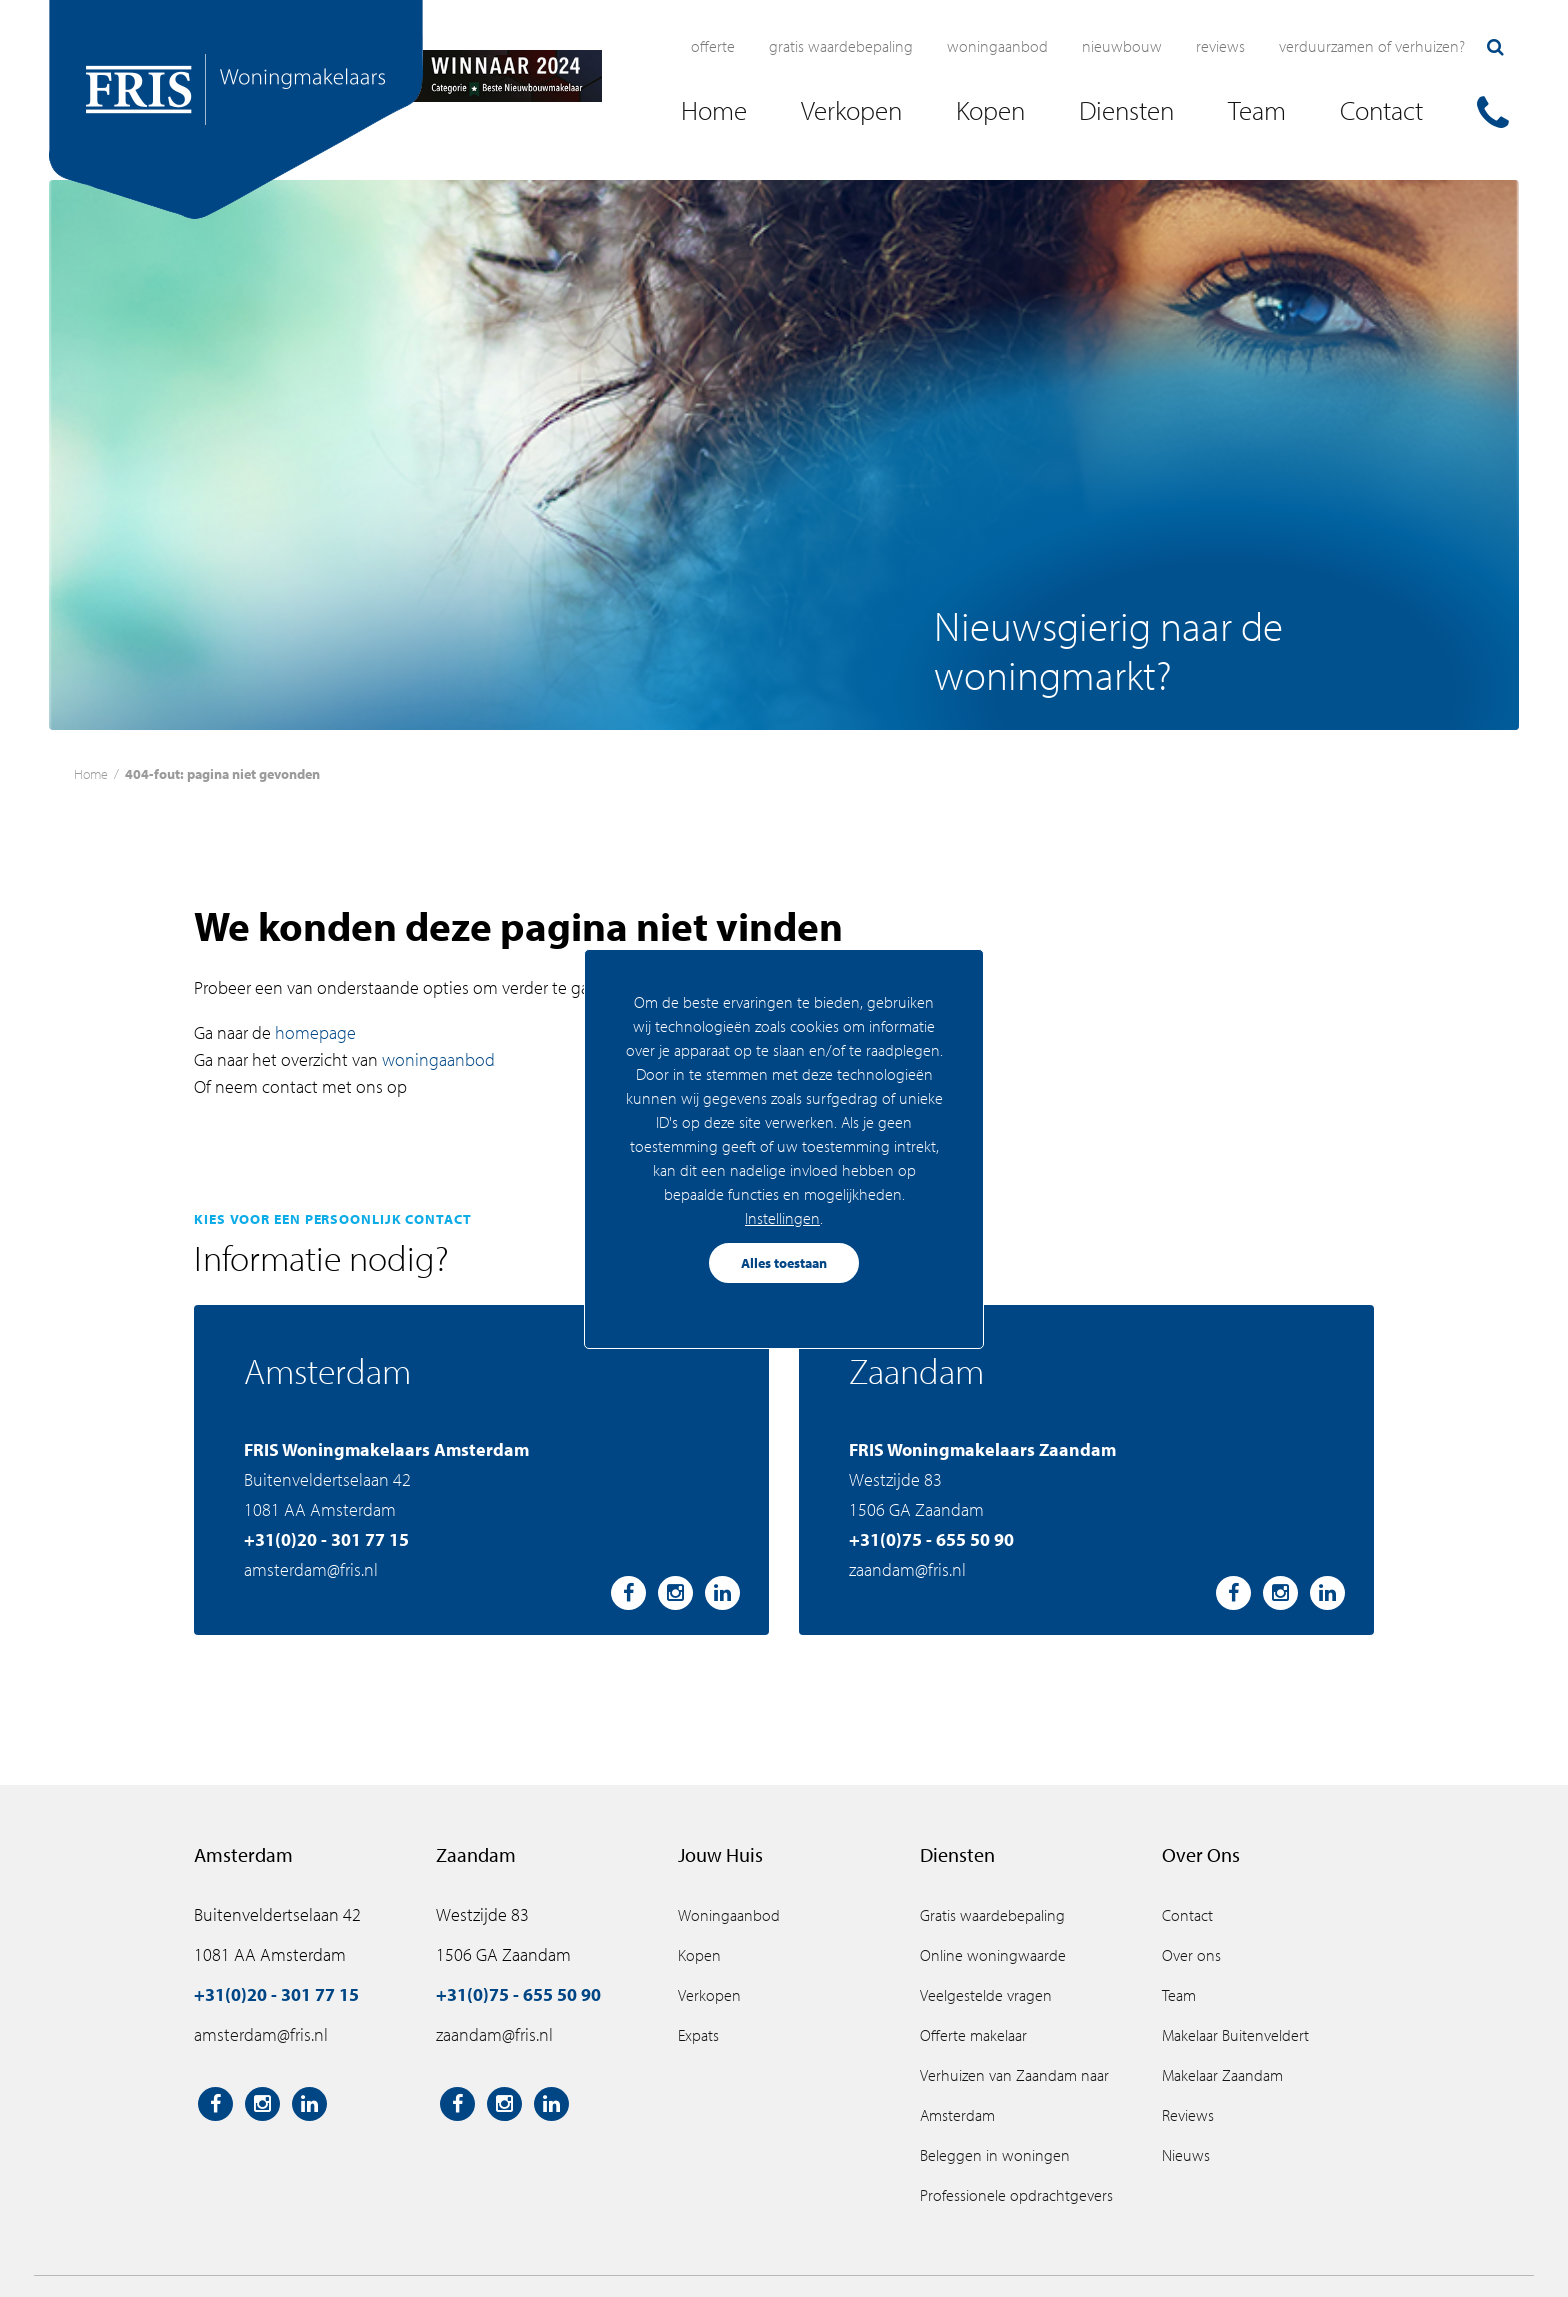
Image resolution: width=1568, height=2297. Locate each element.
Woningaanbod (997, 46)
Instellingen (782, 1218)
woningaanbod (438, 1059)
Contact (1187, 1915)
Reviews (1220, 46)
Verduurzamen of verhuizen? (1372, 46)
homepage (315, 1032)
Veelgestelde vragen (986, 1995)
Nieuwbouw (1122, 46)
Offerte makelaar (973, 2035)
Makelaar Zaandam (1222, 2075)
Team (1179, 1995)
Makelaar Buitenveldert (1235, 2035)
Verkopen (709, 1995)
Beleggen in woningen (995, 2155)
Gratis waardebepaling (841, 46)
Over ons (1191, 1955)
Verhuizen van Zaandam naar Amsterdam (1014, 2095)
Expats (698, 2035)
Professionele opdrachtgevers (1016, 2195)
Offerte (713, 46)
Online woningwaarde (993, 1955)
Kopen (699, 1955)
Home (91, 773)
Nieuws (1186, 2155)
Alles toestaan (784, 1263)
